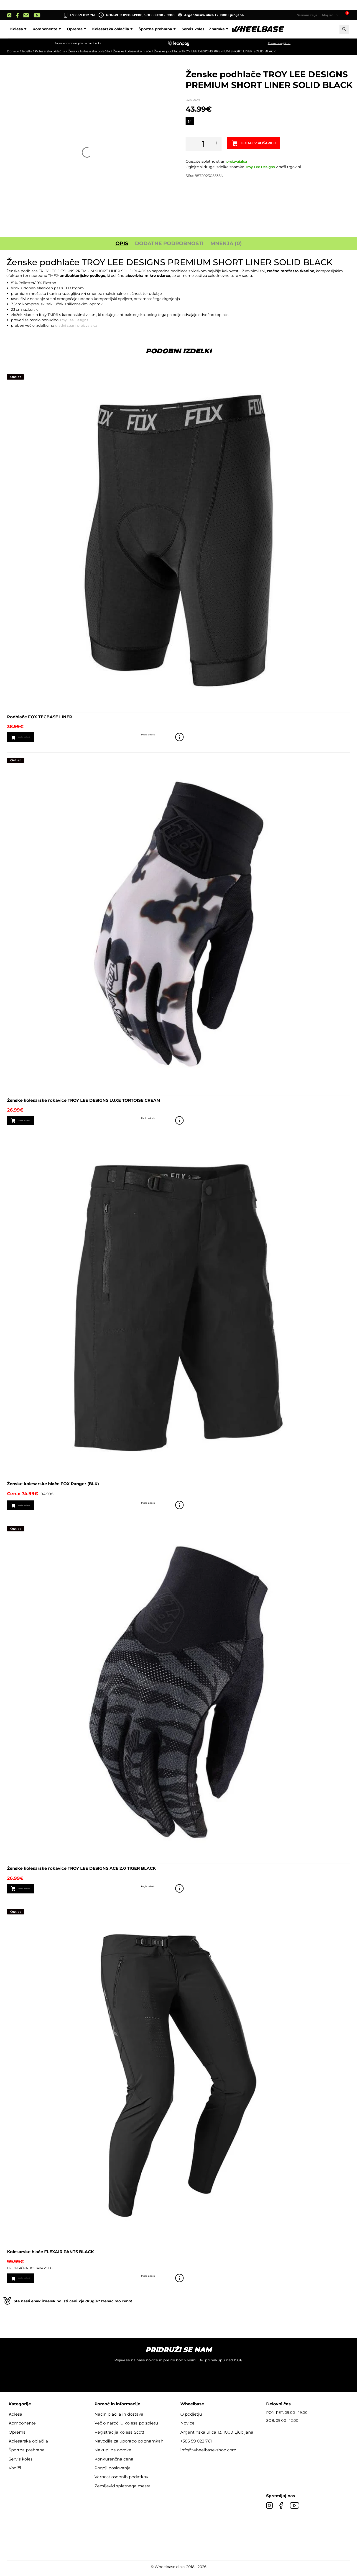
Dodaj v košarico (270, 145)
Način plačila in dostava (118, 2418)
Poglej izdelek (343, 737)
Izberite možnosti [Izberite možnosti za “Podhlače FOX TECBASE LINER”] (36, 737)
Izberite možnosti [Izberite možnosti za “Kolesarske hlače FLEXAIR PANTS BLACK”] (36, 2282)
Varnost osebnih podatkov (121, 2481)
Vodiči (15, 2472)
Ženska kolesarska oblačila (89, 51)
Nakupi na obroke (112, 2454)
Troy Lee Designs (261, 168)
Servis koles (247, 29)
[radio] (190, 121)
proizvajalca (237, 162)
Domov (13, 51)
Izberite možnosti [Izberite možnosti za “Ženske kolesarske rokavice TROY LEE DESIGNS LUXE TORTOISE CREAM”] (36, 1121)
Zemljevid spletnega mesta (122, 2490)
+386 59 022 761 (82, 15)
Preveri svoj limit (279, 43)
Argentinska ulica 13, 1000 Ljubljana (210, 15)
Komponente (102, 29)
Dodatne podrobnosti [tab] (169, 243)
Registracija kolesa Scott (119, 2436)
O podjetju (191, 2418)
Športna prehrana (212, 29)
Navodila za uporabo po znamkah (128, 2445)
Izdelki (27, 51)
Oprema (132, 29)
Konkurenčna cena (113, 2463)
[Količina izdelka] (206, 145)
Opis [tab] (121, 243)
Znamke (274, 29)
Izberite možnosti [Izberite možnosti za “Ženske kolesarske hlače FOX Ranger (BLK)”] (36, 1507)
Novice (187, 2427)
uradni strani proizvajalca (77, 325)
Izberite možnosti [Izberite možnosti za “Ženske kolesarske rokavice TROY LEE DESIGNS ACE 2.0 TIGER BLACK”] (36, 1891)
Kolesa (74, 29)
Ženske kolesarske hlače (132, 51)
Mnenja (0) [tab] (226, 243)
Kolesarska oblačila (168, 29)
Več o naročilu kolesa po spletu (126, 2427)
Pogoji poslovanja (112, 2472)
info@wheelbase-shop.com (208, 2454)
